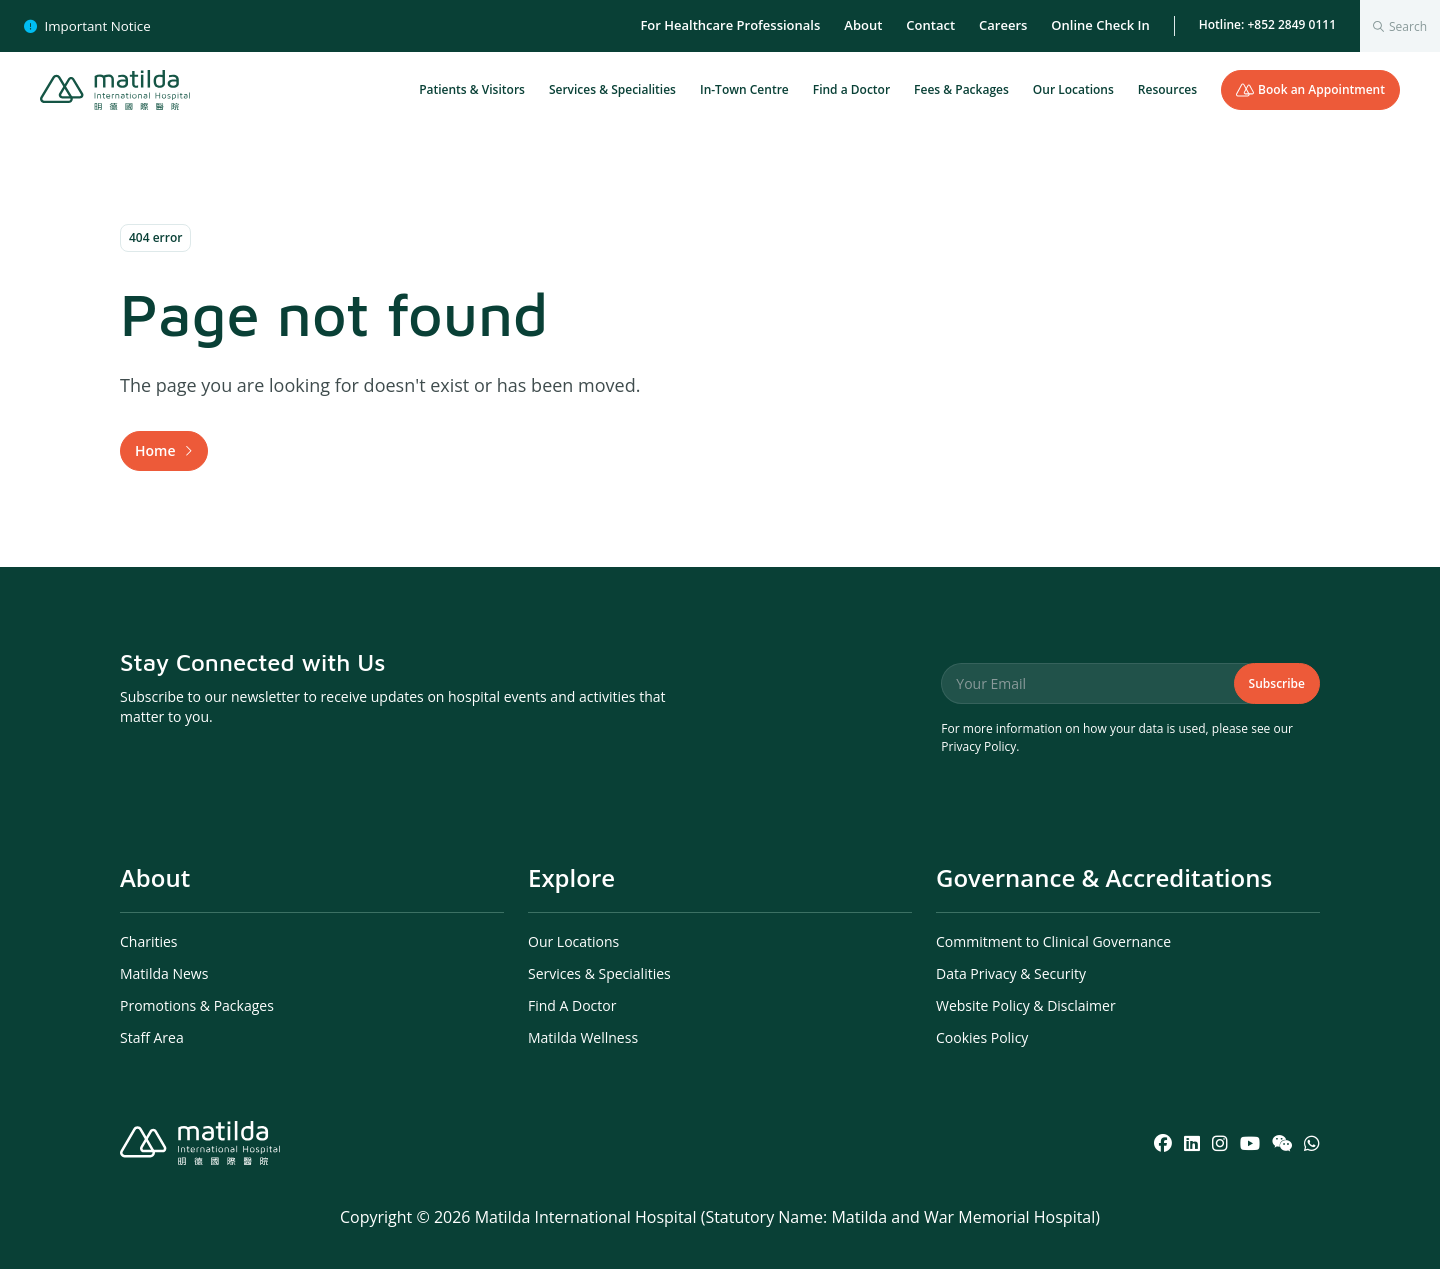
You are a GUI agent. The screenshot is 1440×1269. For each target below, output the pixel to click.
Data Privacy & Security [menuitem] (1011, 973)
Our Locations (1073, 89)
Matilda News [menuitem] (164, 973)
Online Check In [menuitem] (1100, 25)
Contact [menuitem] (930, 25)
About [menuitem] (863, 25)
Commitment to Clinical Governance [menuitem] (1053, 941)
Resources (1167, 89)
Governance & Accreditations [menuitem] (1104, 877)
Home (155, 450)
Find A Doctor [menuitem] (572, 1005)
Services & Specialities (612, 89)
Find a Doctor (851, 89)
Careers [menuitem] (1003, 25)
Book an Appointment (1310, 89)
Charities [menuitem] (149, 941)
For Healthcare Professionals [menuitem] (730, 25)
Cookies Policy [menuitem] (982, 1037)
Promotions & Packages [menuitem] (197, 1005)
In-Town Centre (744, 89)
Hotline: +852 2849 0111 (1267, 24)
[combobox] (1400, 26)
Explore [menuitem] (571, 877)
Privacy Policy (978, 746)
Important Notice (87, 26)
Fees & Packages (961, 89)
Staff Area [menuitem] (152, 1037)
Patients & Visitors (472, 89)
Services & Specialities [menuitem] (599, 973)
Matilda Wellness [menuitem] (583, 1037)
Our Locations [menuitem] (573, 941)
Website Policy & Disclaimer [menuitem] (1026, 1005)
